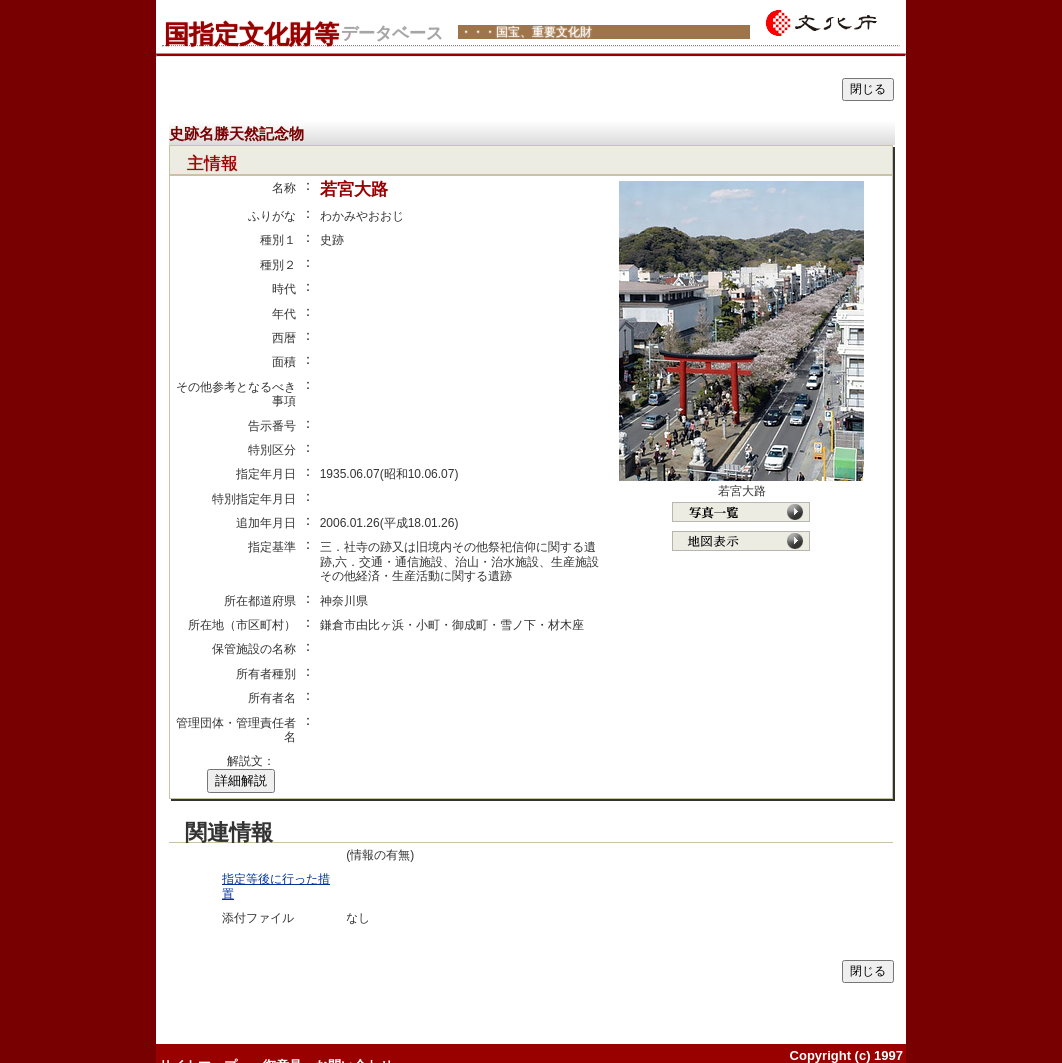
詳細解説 (241, 780)
